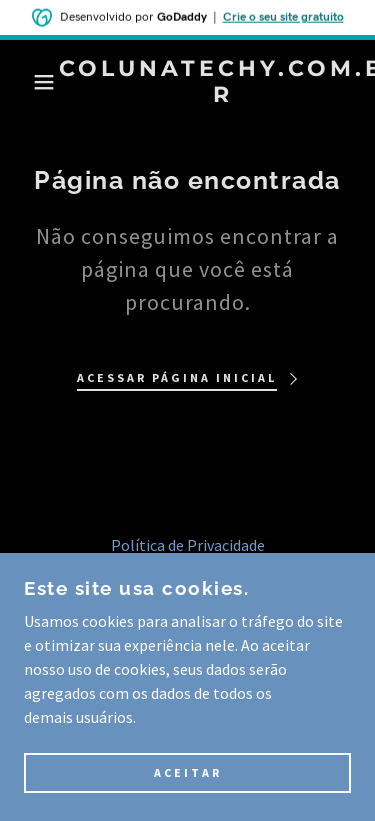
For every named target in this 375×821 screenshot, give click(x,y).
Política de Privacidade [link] (188, 545)
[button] (29, 82)
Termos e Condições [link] (188, 573)
